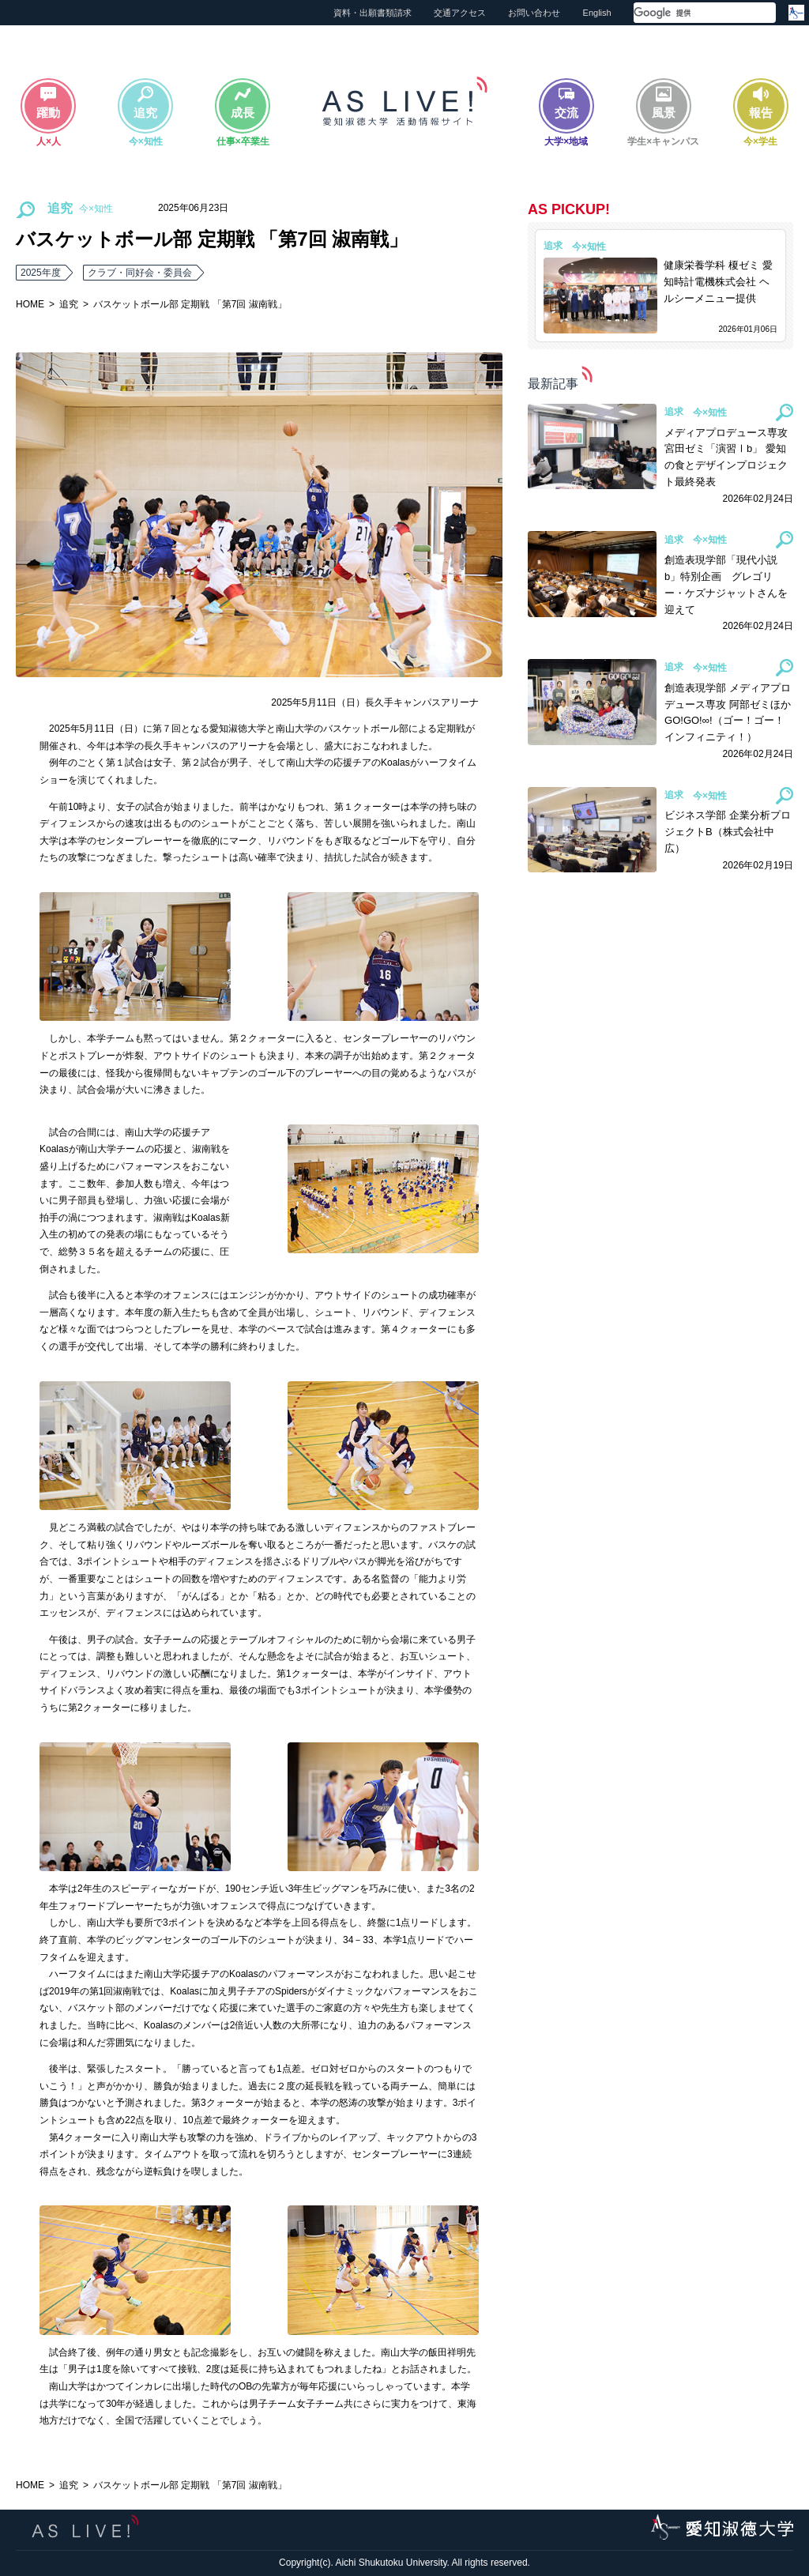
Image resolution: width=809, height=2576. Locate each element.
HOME (30, 304)
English (597, 12)
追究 (68, 304)
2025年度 (41, 272)
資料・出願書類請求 (372, 12)
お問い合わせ (534, 12)
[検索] (686, 13)
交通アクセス (460, 12)
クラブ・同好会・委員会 (140, 272)
